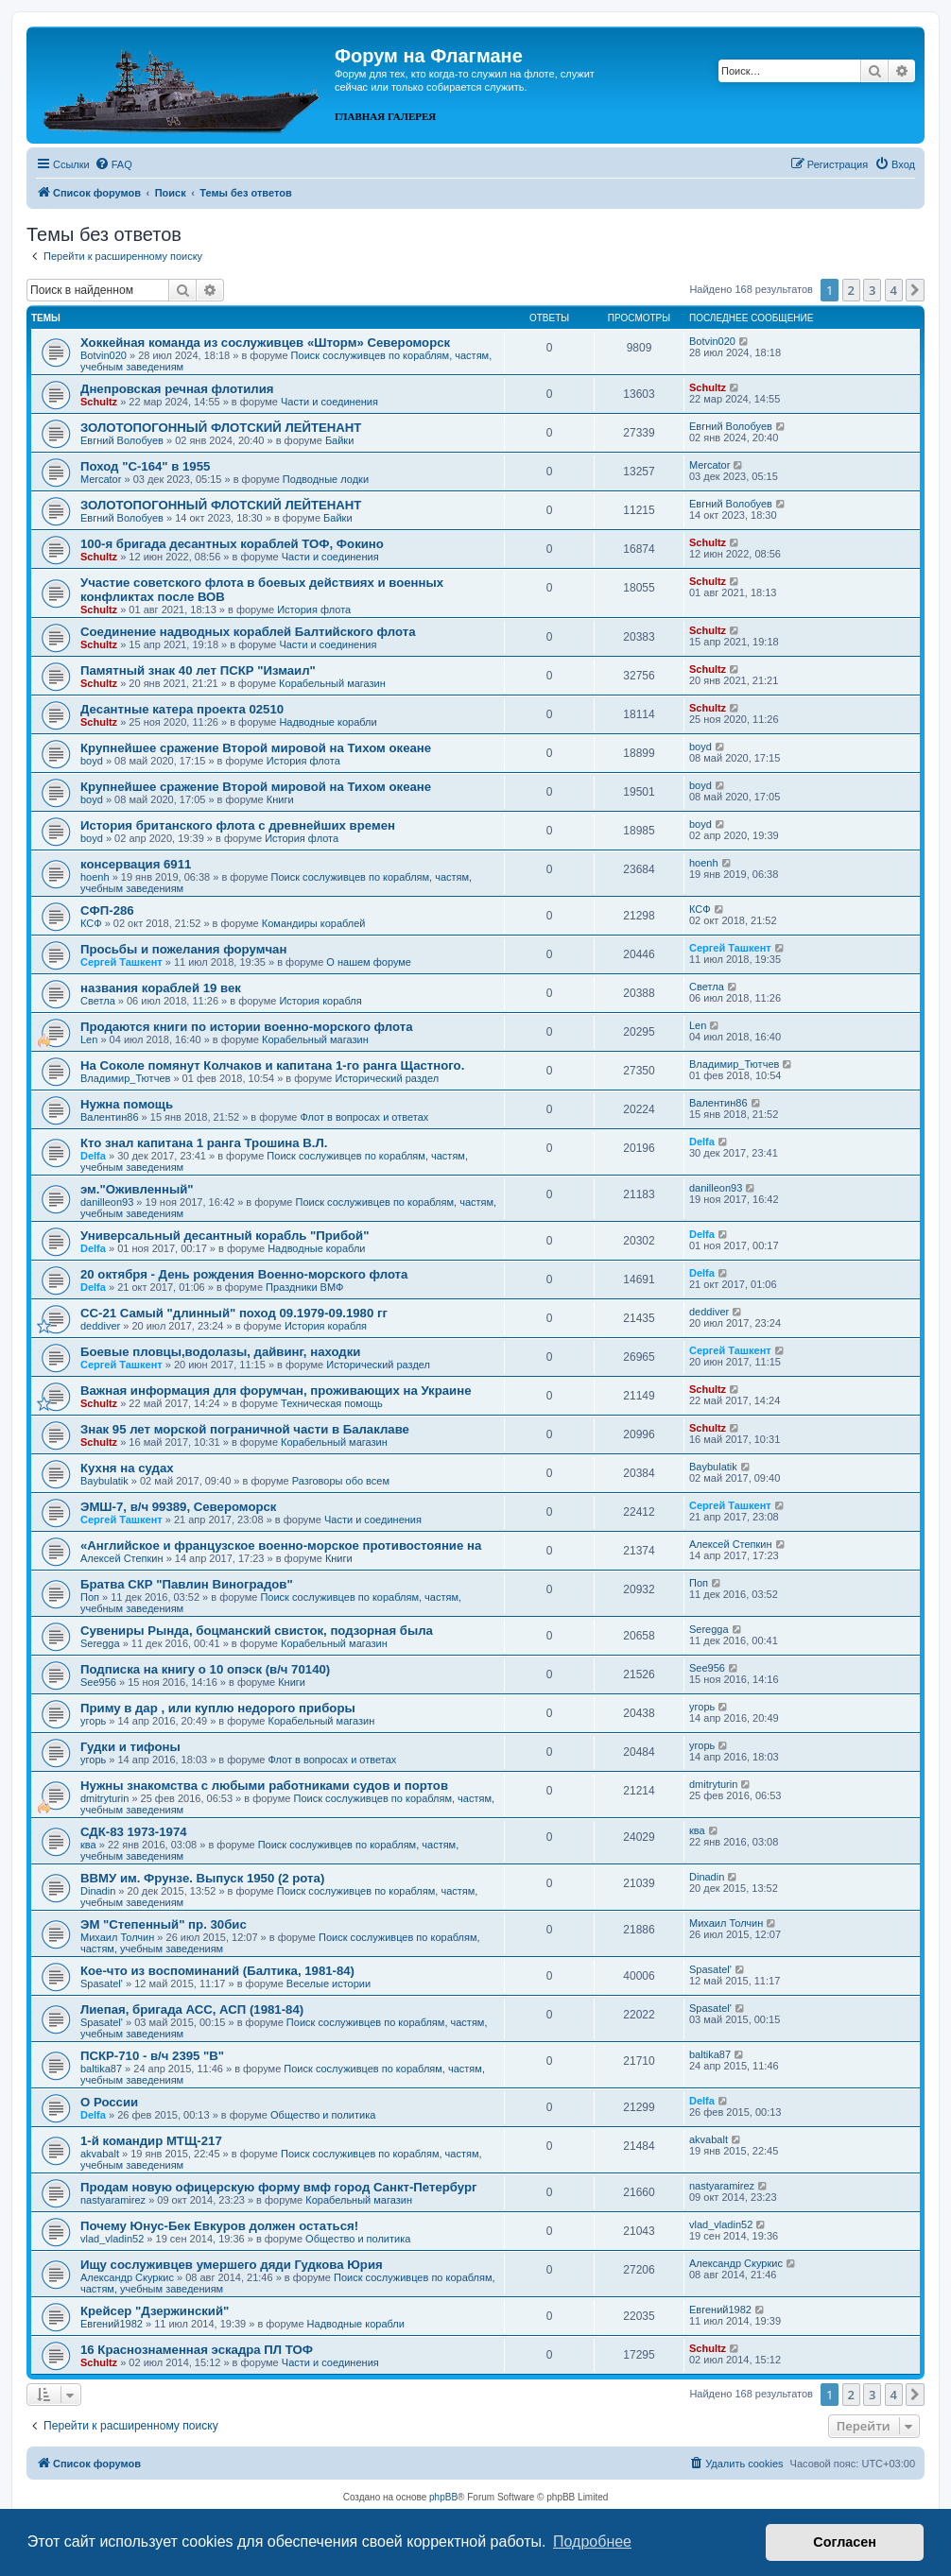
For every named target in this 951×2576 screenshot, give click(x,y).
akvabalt (99, 2153)
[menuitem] (113, 164)
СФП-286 (107, 910)
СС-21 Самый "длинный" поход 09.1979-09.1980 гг (234, 1313)
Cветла (97, 1000)
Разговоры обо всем (340, 1480)
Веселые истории (328, 1983)
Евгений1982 (111, 2323)
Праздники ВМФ (304, 1287)
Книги (280, 799)
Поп (89, 1597)
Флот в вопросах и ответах (365, 1117)
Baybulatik (104, 1480)
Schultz (98, 401)
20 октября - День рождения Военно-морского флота (243, 1274)
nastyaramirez (113, 2200)
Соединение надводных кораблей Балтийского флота (248, 632)
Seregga (100, 1643)
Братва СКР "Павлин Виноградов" (186, 1584)
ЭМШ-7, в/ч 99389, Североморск (178, 1507)
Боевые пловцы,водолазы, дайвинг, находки (220, 1352)
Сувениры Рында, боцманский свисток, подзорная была (256, 1630)
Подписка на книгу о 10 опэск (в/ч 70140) (205, 1669)
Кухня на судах (127, 1468)
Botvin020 (103, 355)
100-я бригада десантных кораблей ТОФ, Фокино (232, 544)
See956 (98, 1682)
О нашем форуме (368, 962)
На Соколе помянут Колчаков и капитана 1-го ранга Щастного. (272, 1065)
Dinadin (97, 1891)
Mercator (100, 479)
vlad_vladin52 (112, 2238)
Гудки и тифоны (130, 1747)
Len (88, 1039)
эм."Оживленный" (137, 1189)
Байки (339, 440)
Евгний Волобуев (122, 440)
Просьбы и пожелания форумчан (183, 949)
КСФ (91, 923)
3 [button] (872, 290)
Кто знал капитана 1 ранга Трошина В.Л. (203, 1143)
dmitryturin (104, 1798)
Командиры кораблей (314, 923)
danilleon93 (106, 1202)
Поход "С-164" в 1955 (145, 466)
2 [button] (851, 290)
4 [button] (893, 290)
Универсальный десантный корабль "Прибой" (224, 1235)
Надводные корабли (327, 722)
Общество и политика (322, 2115)
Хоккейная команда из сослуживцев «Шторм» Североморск (265, 342)
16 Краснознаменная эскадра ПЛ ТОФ (196, 2350)
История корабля (320, 1000)
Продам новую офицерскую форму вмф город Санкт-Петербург (278, 2187)
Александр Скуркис (127, 2277)
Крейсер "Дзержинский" (154, 2311)
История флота (314, 609)
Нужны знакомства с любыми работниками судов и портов (264, 1785)
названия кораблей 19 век (160, 988)
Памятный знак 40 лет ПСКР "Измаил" (198, 670)
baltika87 (101, 2068)
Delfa (93, 1155)
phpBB (443, 2497)
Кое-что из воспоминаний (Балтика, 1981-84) (217, 1971)
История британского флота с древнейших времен (237, 825)
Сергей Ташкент (121, 962)
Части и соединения (329, 401)
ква (88, 1844)
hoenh (95, 877)
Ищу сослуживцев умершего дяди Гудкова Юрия (231, 2265)
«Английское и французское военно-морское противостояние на (280, 1545)
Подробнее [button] (592, 2541)
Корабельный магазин (332, 683)
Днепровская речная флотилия (176, 389)
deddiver (100, 1325)
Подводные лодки (326, 479)
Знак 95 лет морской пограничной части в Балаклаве (244, 1429)
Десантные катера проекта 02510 (182, 709)
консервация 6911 (135, 864)
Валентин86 (109, 1117)
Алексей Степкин (122, 1558)
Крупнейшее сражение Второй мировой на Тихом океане (255, 748)
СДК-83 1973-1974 (133, 1832)
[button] (915, 290)
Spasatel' (101, 1983)
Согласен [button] (844, 2542)
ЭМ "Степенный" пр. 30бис (163, 1924)
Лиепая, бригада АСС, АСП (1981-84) (191, 2009)
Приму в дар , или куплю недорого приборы (217, 1708)
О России (109, 2102)
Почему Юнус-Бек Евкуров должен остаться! (219, 2226)
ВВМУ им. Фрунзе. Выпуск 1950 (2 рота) (202, 1878)
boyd (91, 760)
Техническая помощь (332, 1403)
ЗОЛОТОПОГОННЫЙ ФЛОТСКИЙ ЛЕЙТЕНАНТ (220, 428)
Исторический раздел (387, 1078)
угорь (93, 1720)
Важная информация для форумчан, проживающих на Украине (276, 1390)
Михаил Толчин (117, 1937)
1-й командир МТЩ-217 (151, 2141)
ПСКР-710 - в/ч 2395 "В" (152, 2056)
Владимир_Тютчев (125, 1078)
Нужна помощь (126, 1104)
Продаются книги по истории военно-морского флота (246, 1027)
